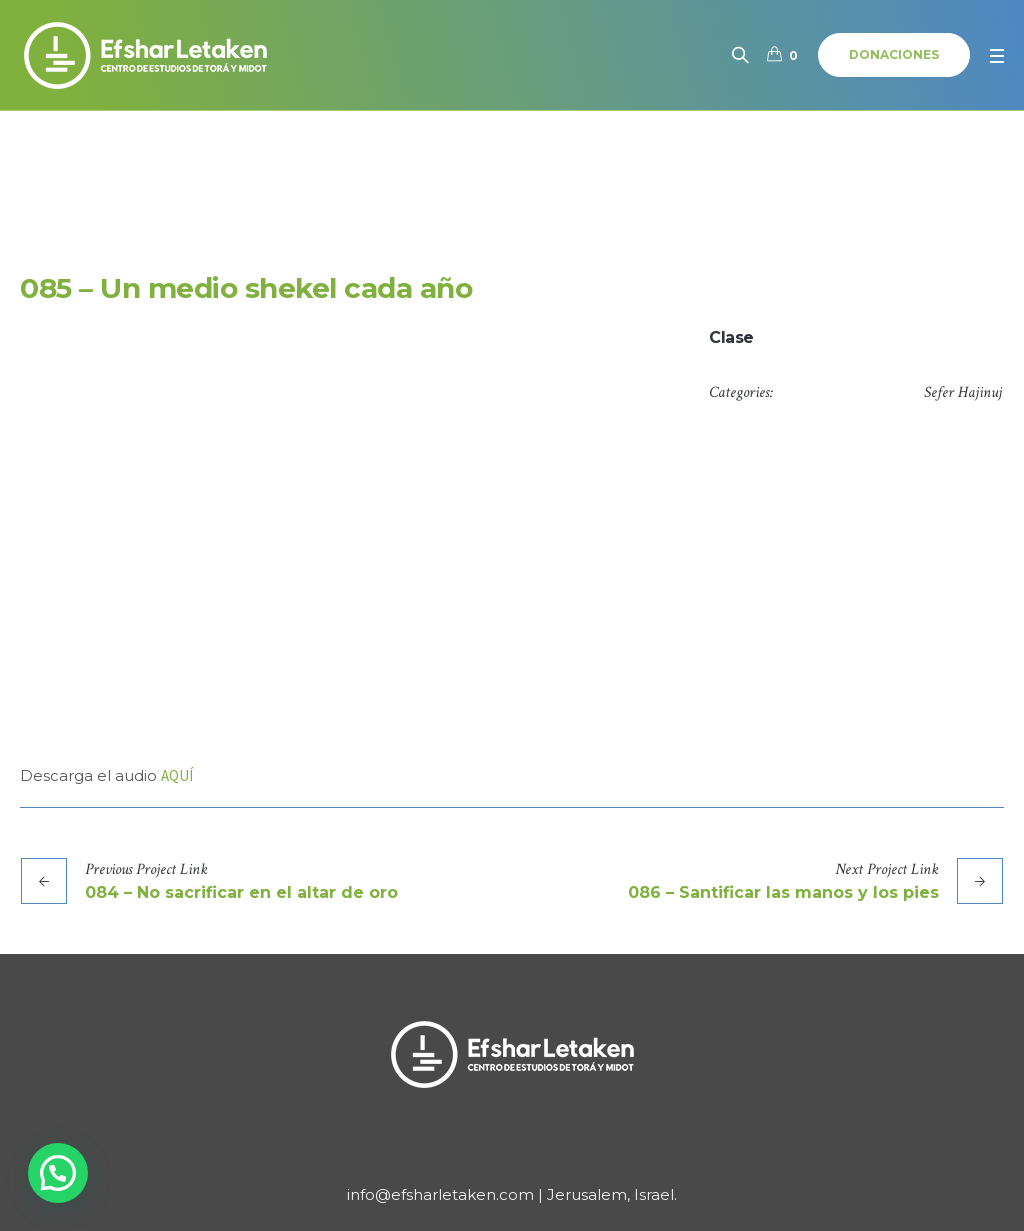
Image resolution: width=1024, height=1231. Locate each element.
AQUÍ (177, 775)
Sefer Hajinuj (963, 392)
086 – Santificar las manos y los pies (783, 892)
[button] (58, 1173)
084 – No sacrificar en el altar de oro (241, 892)
